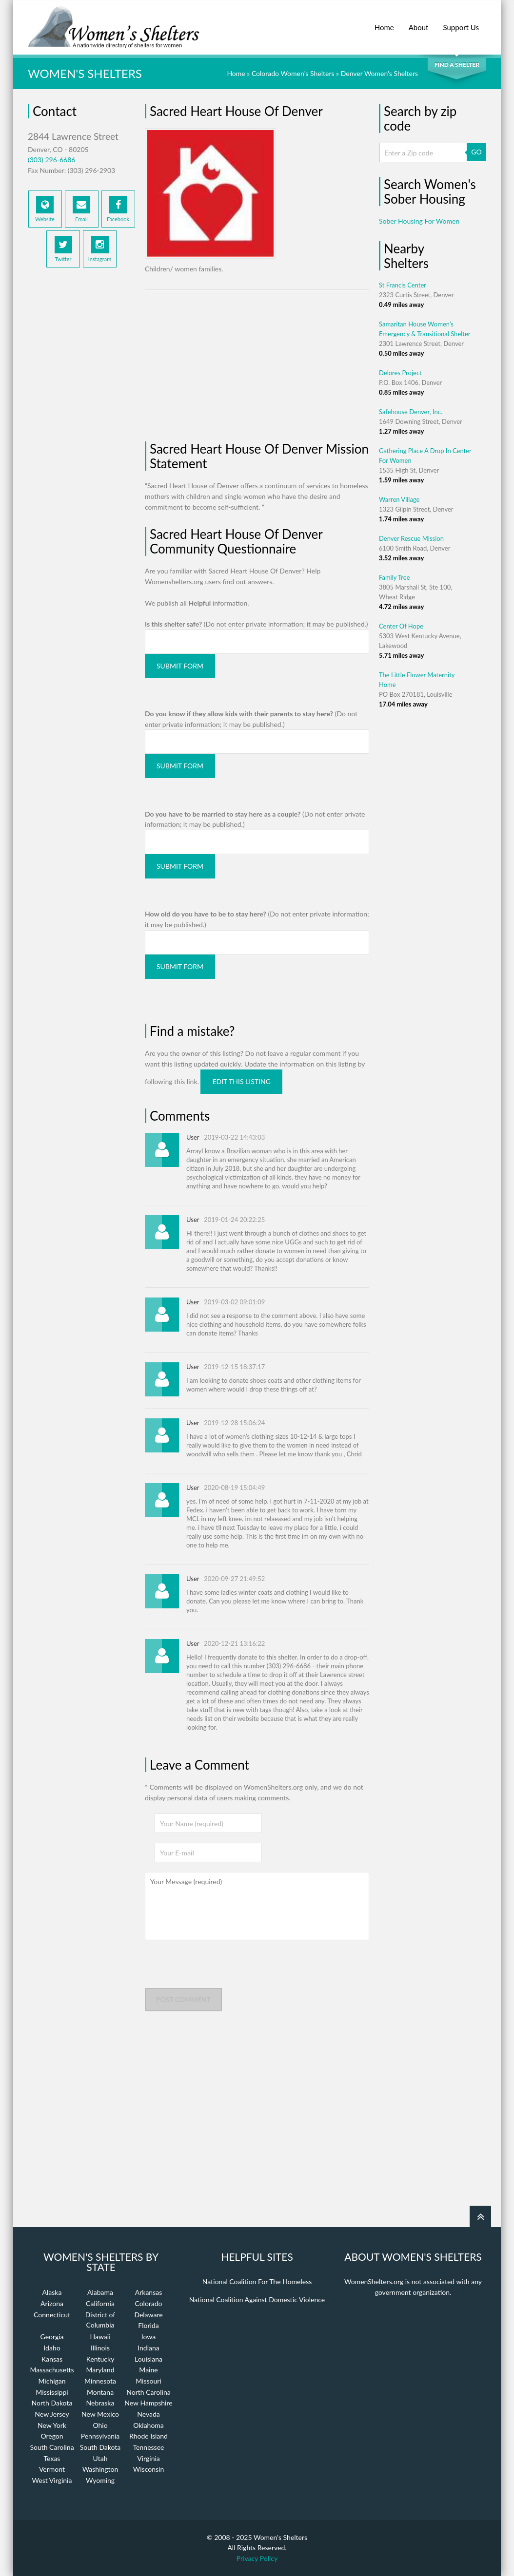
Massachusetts (52, 2370)
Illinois (100, 2348)
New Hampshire (148, 2403)
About (419, 22)
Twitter (63, 249)
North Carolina (148, 2392)
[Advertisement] (81, 434)
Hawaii (100, 2336)
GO (476, 152)
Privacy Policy (257, 2558)
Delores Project (400, 373)
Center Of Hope (401, 626)
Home (384, 22)
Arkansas (148, 2292)
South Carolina (52, 2447)
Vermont (52, 2469)
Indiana (148, 2348)
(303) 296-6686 (51, 159)
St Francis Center (402, 285)
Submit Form (180, 666)
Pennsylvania (100, 2436)
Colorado (148, 2303)
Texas (52, 2458)
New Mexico (100, 2414)
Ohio (100, 2425)
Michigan (51, 2381)
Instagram (99, 249)
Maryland (100, 2370)
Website (45, 209)
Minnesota (100, 2381)
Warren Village (399, 499)
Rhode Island (148, 2436)
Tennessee (148, 2447)
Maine (148, 2370)
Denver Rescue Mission (411, 538)
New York (52, 2425)
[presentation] (219, 1969)
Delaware (148, 2314)
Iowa (148, 2336)
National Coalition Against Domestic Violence (257, 2299)
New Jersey (52, 2414)
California (100, 2303)
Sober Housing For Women (419, 221)
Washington (100, 2469)
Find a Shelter (457, 64)
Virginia (148, 2458)
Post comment (183, 1999)
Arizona (51, 2303)
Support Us (461, 22)
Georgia (51, 2336)
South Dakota (100, 2447)
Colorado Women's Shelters (293, 73)
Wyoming (100, 2480)
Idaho (51, 2348)
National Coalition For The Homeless (257, 2281)
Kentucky (100, 2359)
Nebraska (100, 2403)
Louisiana (148, 2359)
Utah (100, 2458)
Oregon (51, 2436)
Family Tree (394, 577)
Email (81, 209)
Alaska (52, 2292)
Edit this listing (241, 1081)
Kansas (51, 2359)
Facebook (118, 209)
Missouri (148, 2381)
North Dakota (52, 2403)
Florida (148, 2325)
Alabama (100, 2292)
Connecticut (52, 2314)
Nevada (148, 2414)
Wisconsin (148, 2469)
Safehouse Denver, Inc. (410, 412)
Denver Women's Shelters (379, 73)
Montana (100, 2392)
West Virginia (52, 2480)
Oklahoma (148, 2425)
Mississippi (52, 2392)
